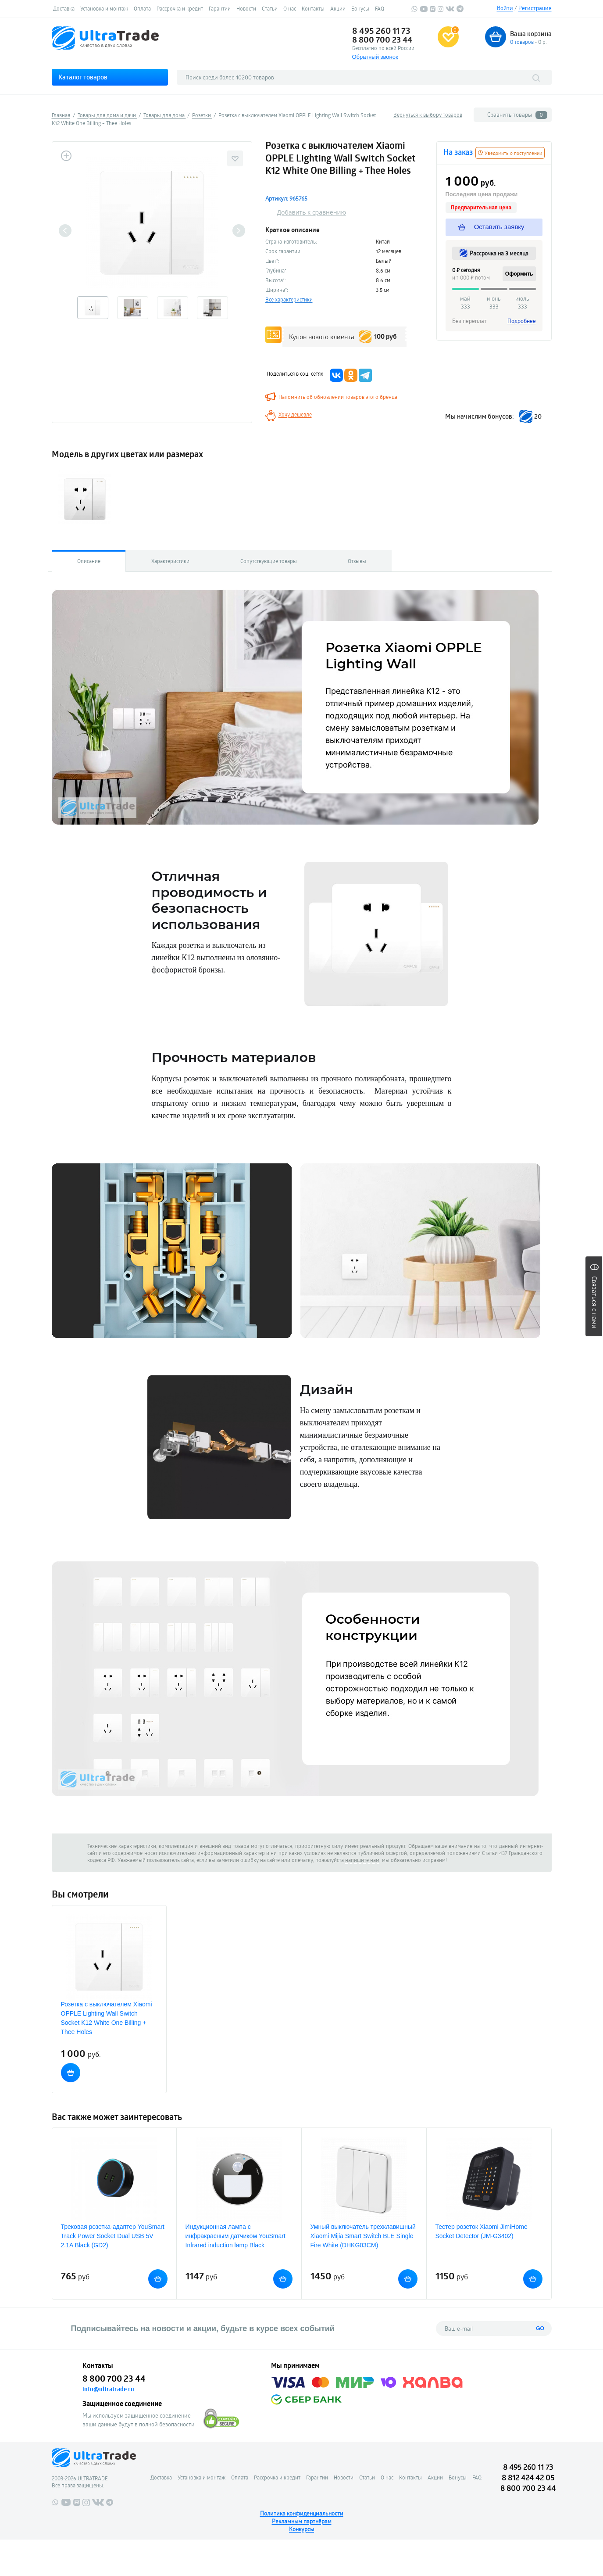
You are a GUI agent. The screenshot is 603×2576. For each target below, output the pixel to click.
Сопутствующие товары (268, 560)
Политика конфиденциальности (301, 2513)
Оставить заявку (492, 227)
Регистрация (535, 8)
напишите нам (362, 1859)
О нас (289, 8)
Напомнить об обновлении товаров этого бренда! (338, 396)
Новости (246, 8)
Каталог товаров (82, 77)
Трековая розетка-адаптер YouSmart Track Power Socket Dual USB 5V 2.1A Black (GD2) (112, 2236)
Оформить (519, 274)
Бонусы (360, 8)
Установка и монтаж (104, 8)
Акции (338, 8)
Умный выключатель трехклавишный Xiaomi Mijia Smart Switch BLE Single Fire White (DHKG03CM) (363, 2236)
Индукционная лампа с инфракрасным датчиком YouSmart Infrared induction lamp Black (235, 2236)
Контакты (313, 8)
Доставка (64, 8)
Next (238, 230)
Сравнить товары (517, 115)
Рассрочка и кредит (180, 8)
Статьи (270, 8)
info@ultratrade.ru (108, 2389)
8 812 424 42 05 (528, 2477)
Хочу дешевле (295, 414)
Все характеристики (289, 299)
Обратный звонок (375, 57)
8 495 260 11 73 (381, 31)
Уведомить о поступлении (510, 153)
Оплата (142, 8)
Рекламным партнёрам (302, 2521)
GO (540, 2328)
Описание (88, 560)
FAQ (379, 8)
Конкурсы (301, 2529)
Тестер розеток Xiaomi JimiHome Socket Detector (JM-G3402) (481, 2231)
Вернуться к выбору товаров (427, 114)
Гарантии (220, 8)
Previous (65, 230)
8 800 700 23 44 (382, 39)
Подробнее (521, 321)
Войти (505, 8)
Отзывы (357, 560)
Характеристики (170, 560)
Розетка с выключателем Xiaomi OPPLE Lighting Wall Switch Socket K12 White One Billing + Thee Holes (106, 2018)
